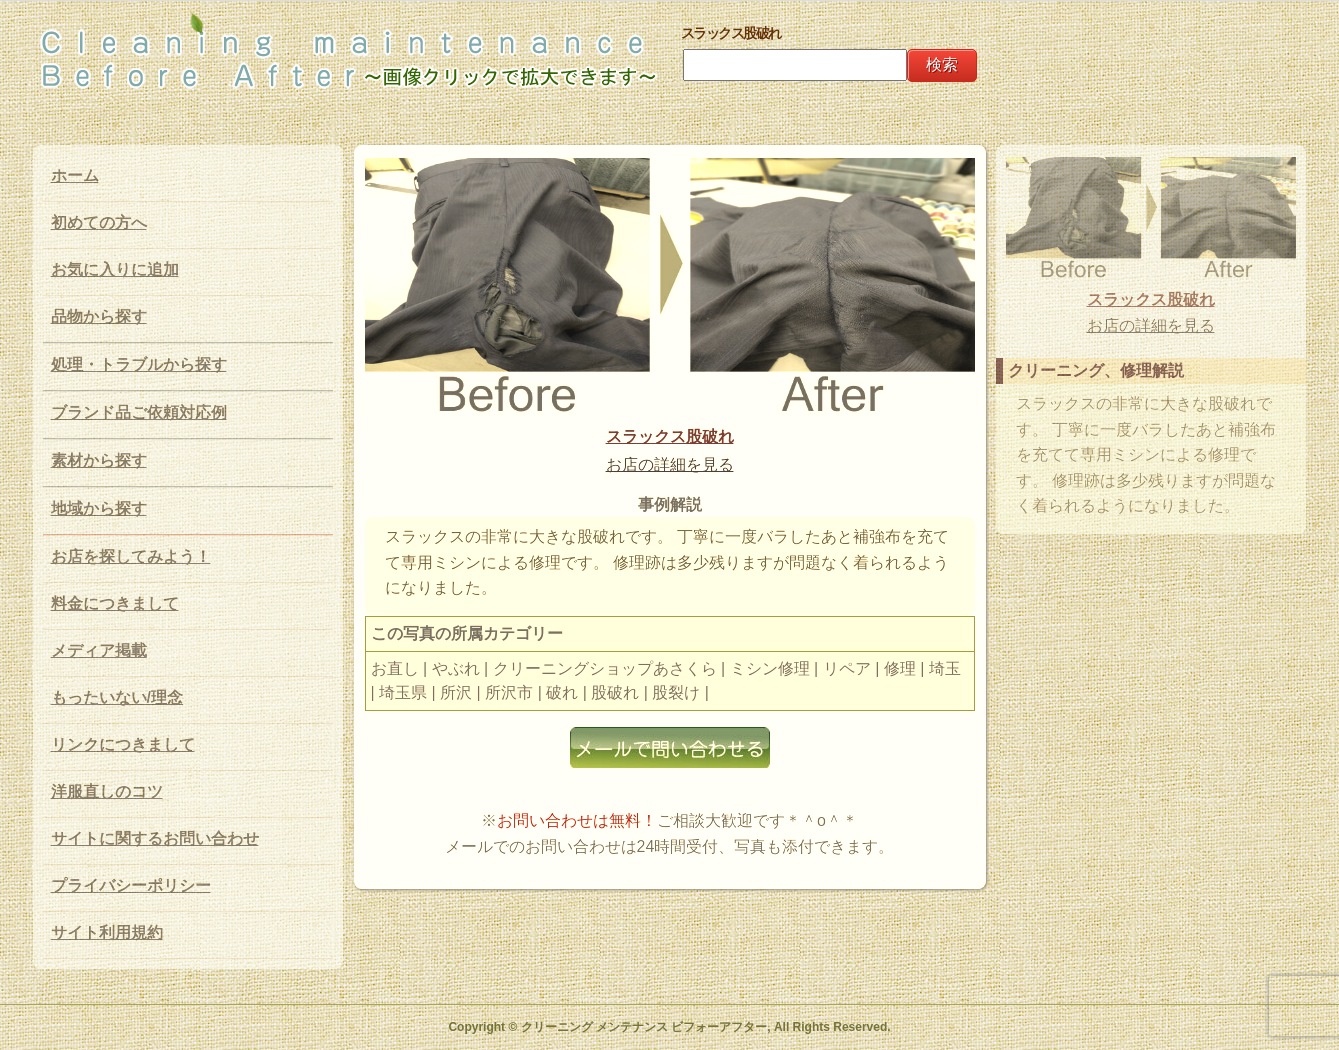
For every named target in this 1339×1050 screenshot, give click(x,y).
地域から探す (99, 508)
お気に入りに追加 (115, 269)
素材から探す (99, 460)
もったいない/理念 (117, 697)
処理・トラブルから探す (139, 364)
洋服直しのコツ (107, 791)
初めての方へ (99, 222)
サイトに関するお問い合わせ (155, 838)
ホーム (75, 175)
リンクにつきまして (123, 744)
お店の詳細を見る (670, 464)
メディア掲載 (99, 650)
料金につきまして (115, 603)
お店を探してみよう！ (131, 556)
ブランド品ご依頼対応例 (139, 412)
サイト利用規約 (107, 932)
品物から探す (99, 316)
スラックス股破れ (670, 436)
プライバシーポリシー (131, 885)
